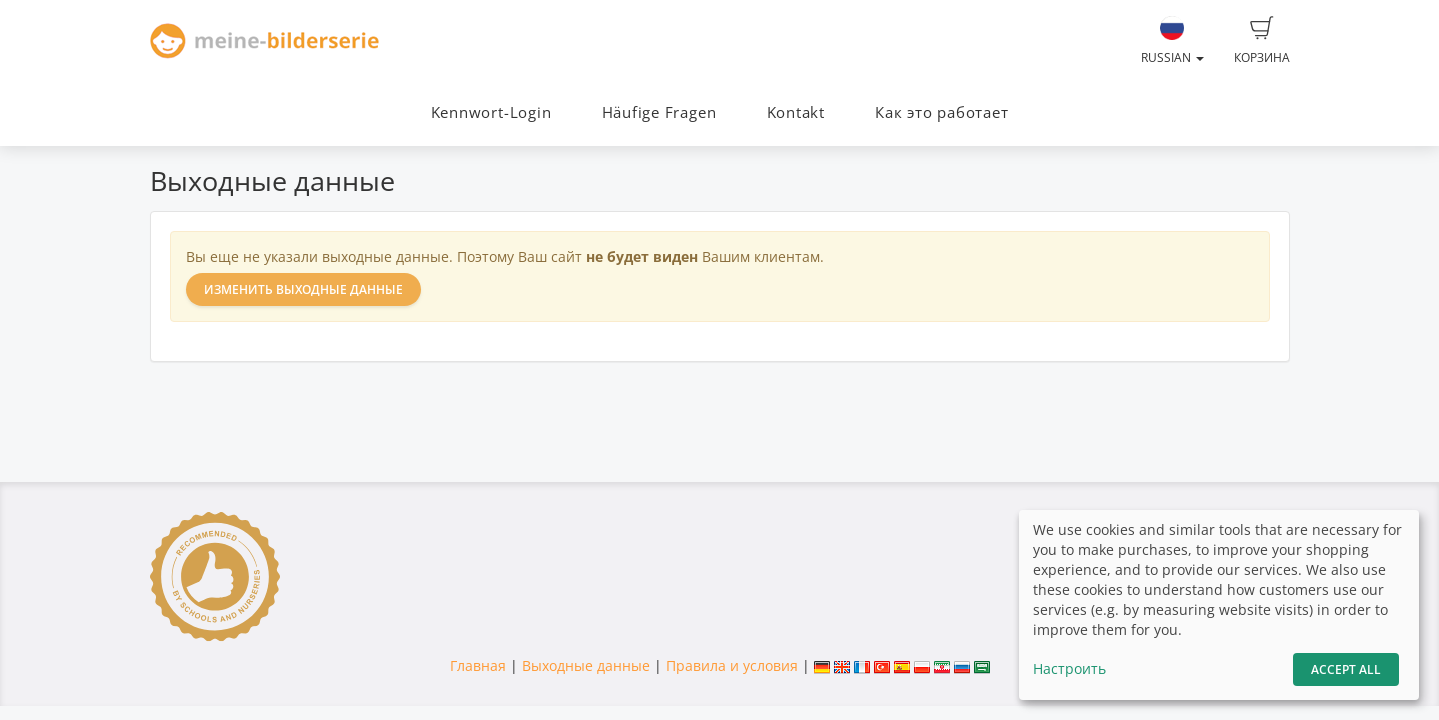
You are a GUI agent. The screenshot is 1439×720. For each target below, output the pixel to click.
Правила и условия (732, 665)
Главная (478, 665)
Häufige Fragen (659, 112)
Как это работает (941, 112)
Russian (1172, 41)
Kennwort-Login (491, 112)
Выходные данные (586, 665)
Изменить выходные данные (303, 289)
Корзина (1262, 41)
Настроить (1069, 668)
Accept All (1346, 669)
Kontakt (796, 112)
